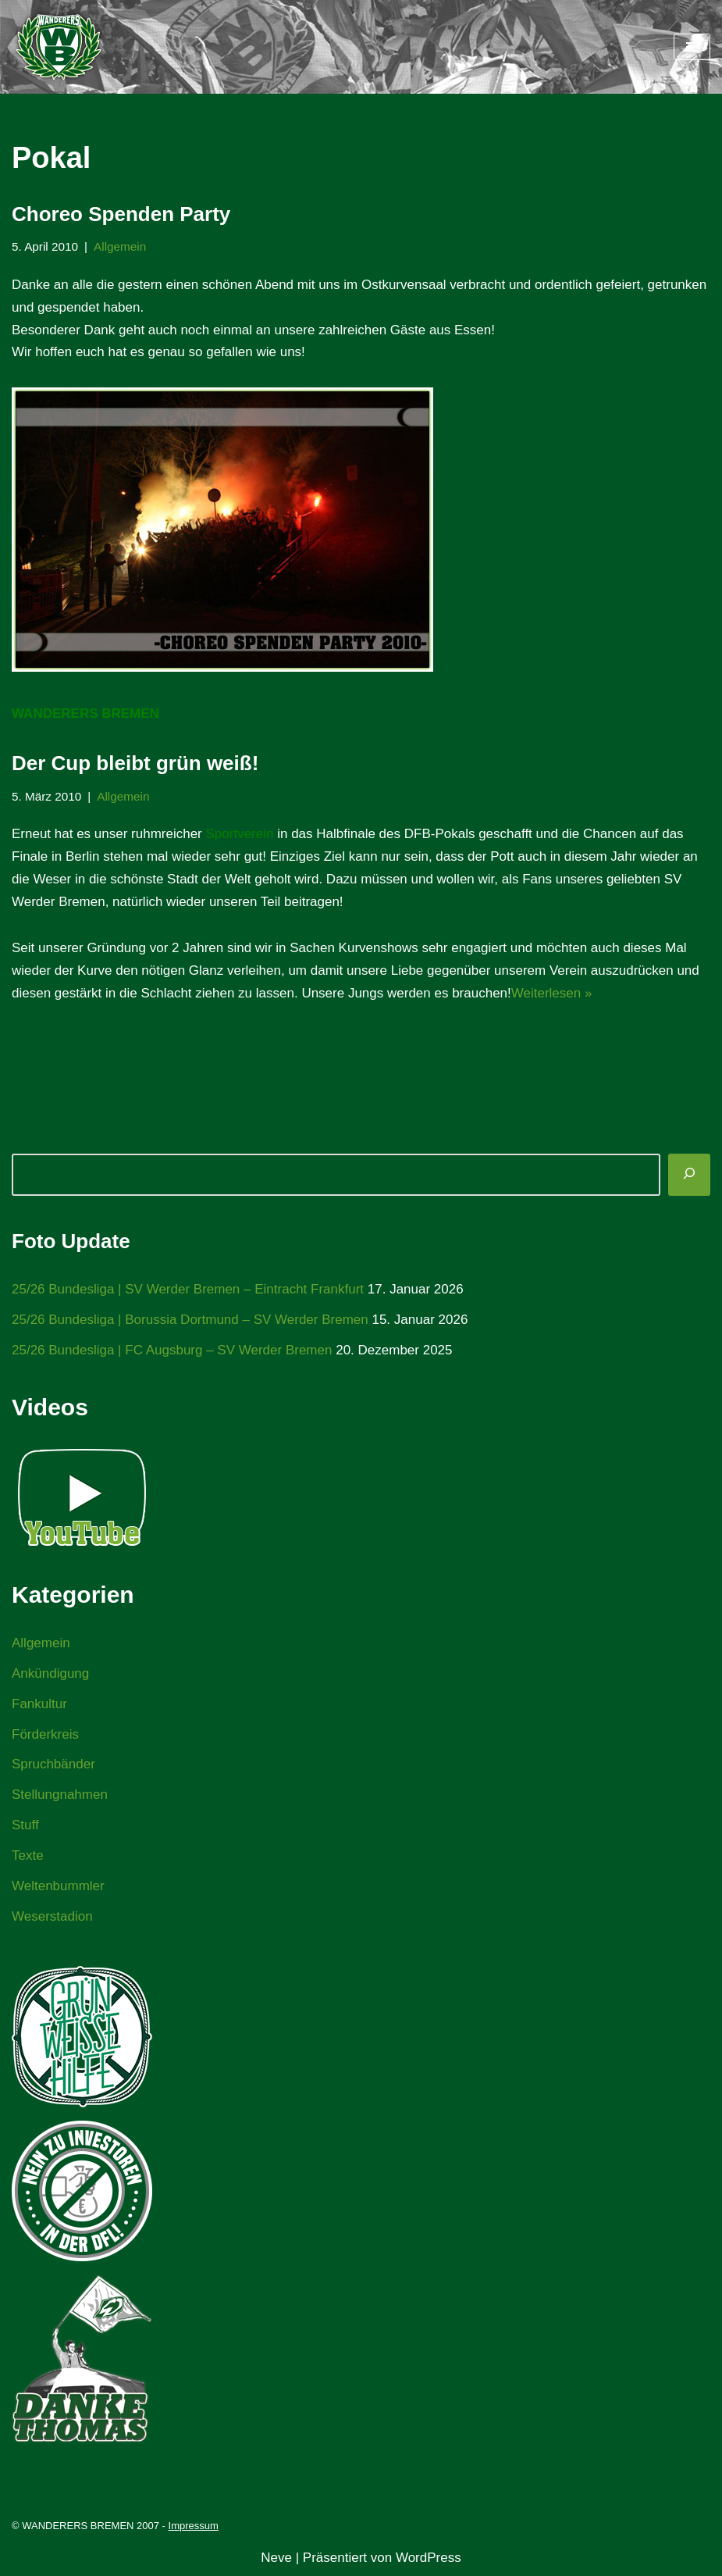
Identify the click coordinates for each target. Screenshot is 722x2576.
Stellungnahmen (60, 1794)
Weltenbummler (58, 1885)
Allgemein (120, 246)
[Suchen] (689, 1175)
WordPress (428, 2557)
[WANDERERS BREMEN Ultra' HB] (58, 47)
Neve (276, 2557)
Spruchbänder (53, 1764)
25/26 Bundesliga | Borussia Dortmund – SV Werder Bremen (190, 1319)
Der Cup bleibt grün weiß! (135, 763)
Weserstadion (52, 1916)
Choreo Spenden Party (121, 214)
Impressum (194, 2525)
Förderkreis (45, 1734)
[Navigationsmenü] (692, 47)
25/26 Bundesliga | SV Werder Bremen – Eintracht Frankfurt (188, 1289)
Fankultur (39, 1704)
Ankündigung (50, 1673)
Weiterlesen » (551, 993)
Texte (28, 1855)
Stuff (25, 1825)
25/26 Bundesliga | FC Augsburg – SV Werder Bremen (172, 1350)
